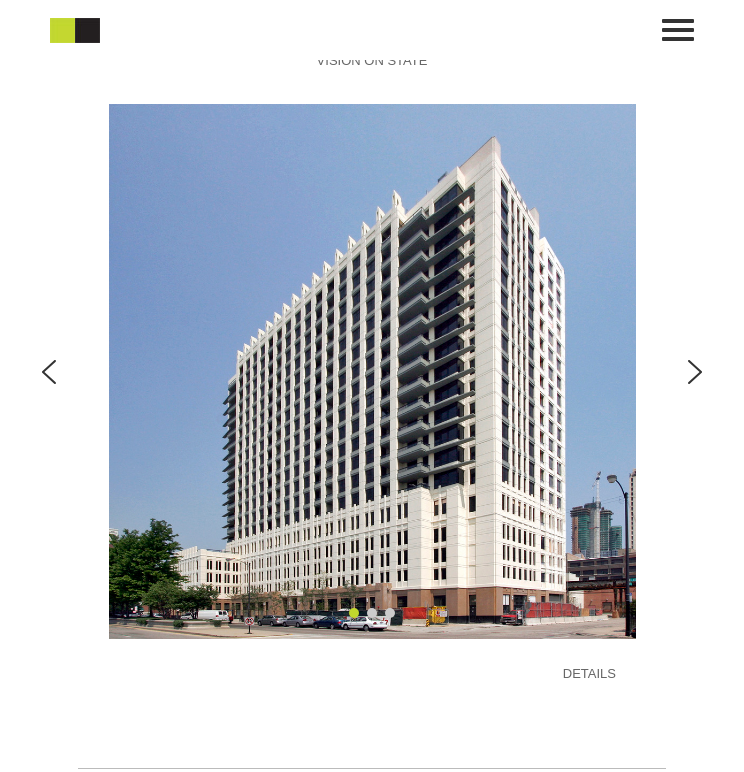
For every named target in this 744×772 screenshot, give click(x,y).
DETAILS (589, 673)
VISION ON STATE (372, 60)
